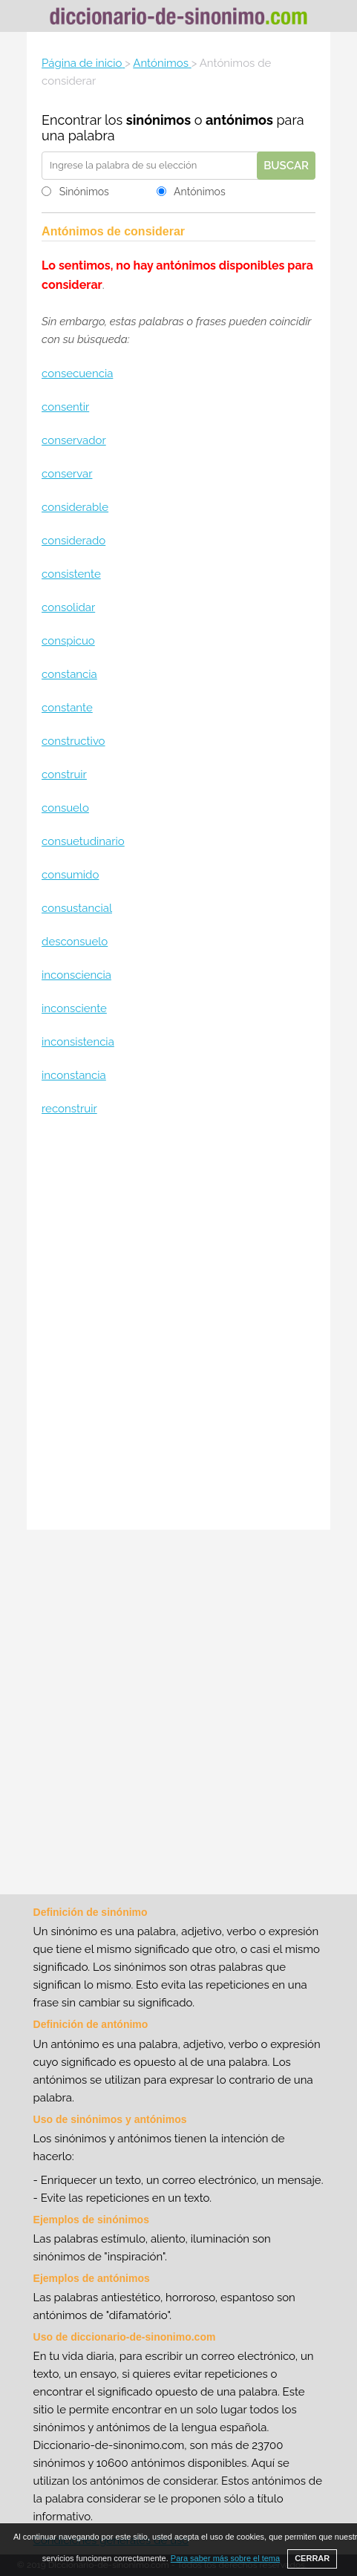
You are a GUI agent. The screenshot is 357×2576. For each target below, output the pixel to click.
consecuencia (77, 373)
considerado (73, 540)
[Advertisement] (178, 1325)
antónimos (239, 120)
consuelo (65, 808)
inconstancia (74, 1075)
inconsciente (74, 1008)
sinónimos (158, 120)
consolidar (68, 607)
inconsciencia (76, 975)
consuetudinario (83, 841)
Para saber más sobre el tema (225, 2558)
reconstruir (69, 1108)
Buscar (286, 165)
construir (64, 774)
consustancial (77, 908)
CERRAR (312, 2558)
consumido (70, 874)
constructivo (73, 741)
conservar (67, 473)
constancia (69, 674)
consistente (71, 574)
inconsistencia (78, 1042)
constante (67, 707)
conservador (74, 440)
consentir (65, 407)
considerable (75, 507)
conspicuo (68, 641)
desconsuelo (75, 941)
